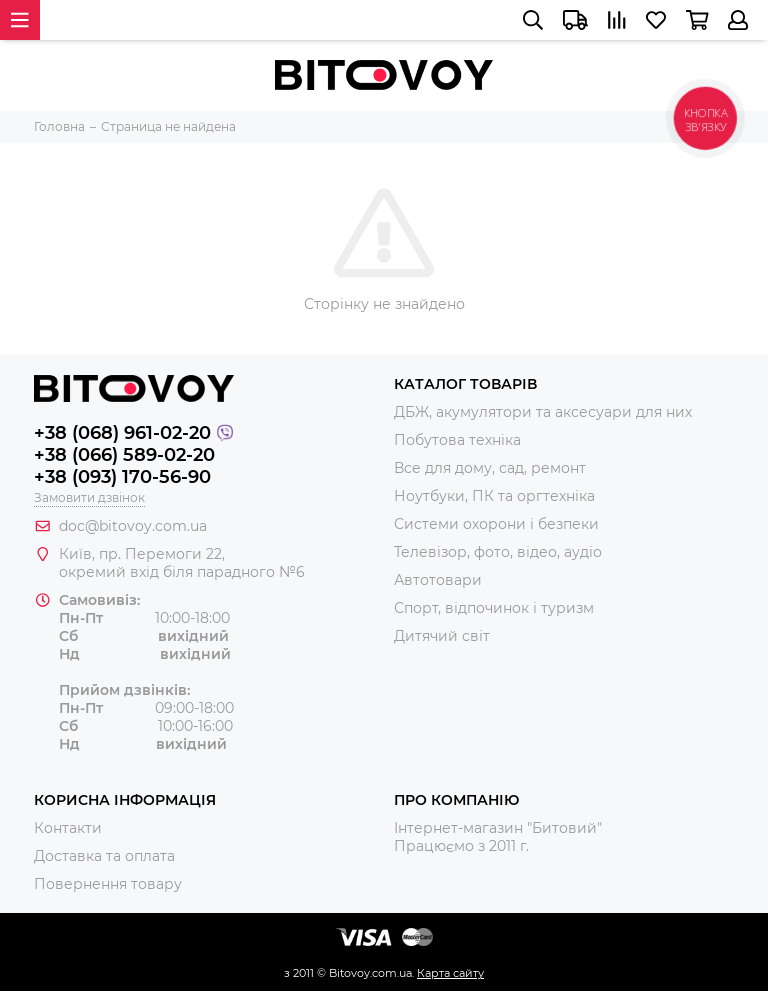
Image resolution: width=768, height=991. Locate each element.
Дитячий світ (442, 636)
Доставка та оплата (104, 856)
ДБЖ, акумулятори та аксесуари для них (543, 412)
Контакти (68, 828)
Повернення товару (108, 884)
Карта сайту (450, 973)
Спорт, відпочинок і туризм (494, 608)
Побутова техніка (457, 440)
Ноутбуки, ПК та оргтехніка (494, 496)
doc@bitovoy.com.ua (133, 526)
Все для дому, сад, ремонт (490, 468)
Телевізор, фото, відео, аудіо (498, 552)
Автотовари (438, 580)
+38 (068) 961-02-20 (122, 433)
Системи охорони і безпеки (496, 524)
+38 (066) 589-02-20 (124, 455)
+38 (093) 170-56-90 (122, 477)
